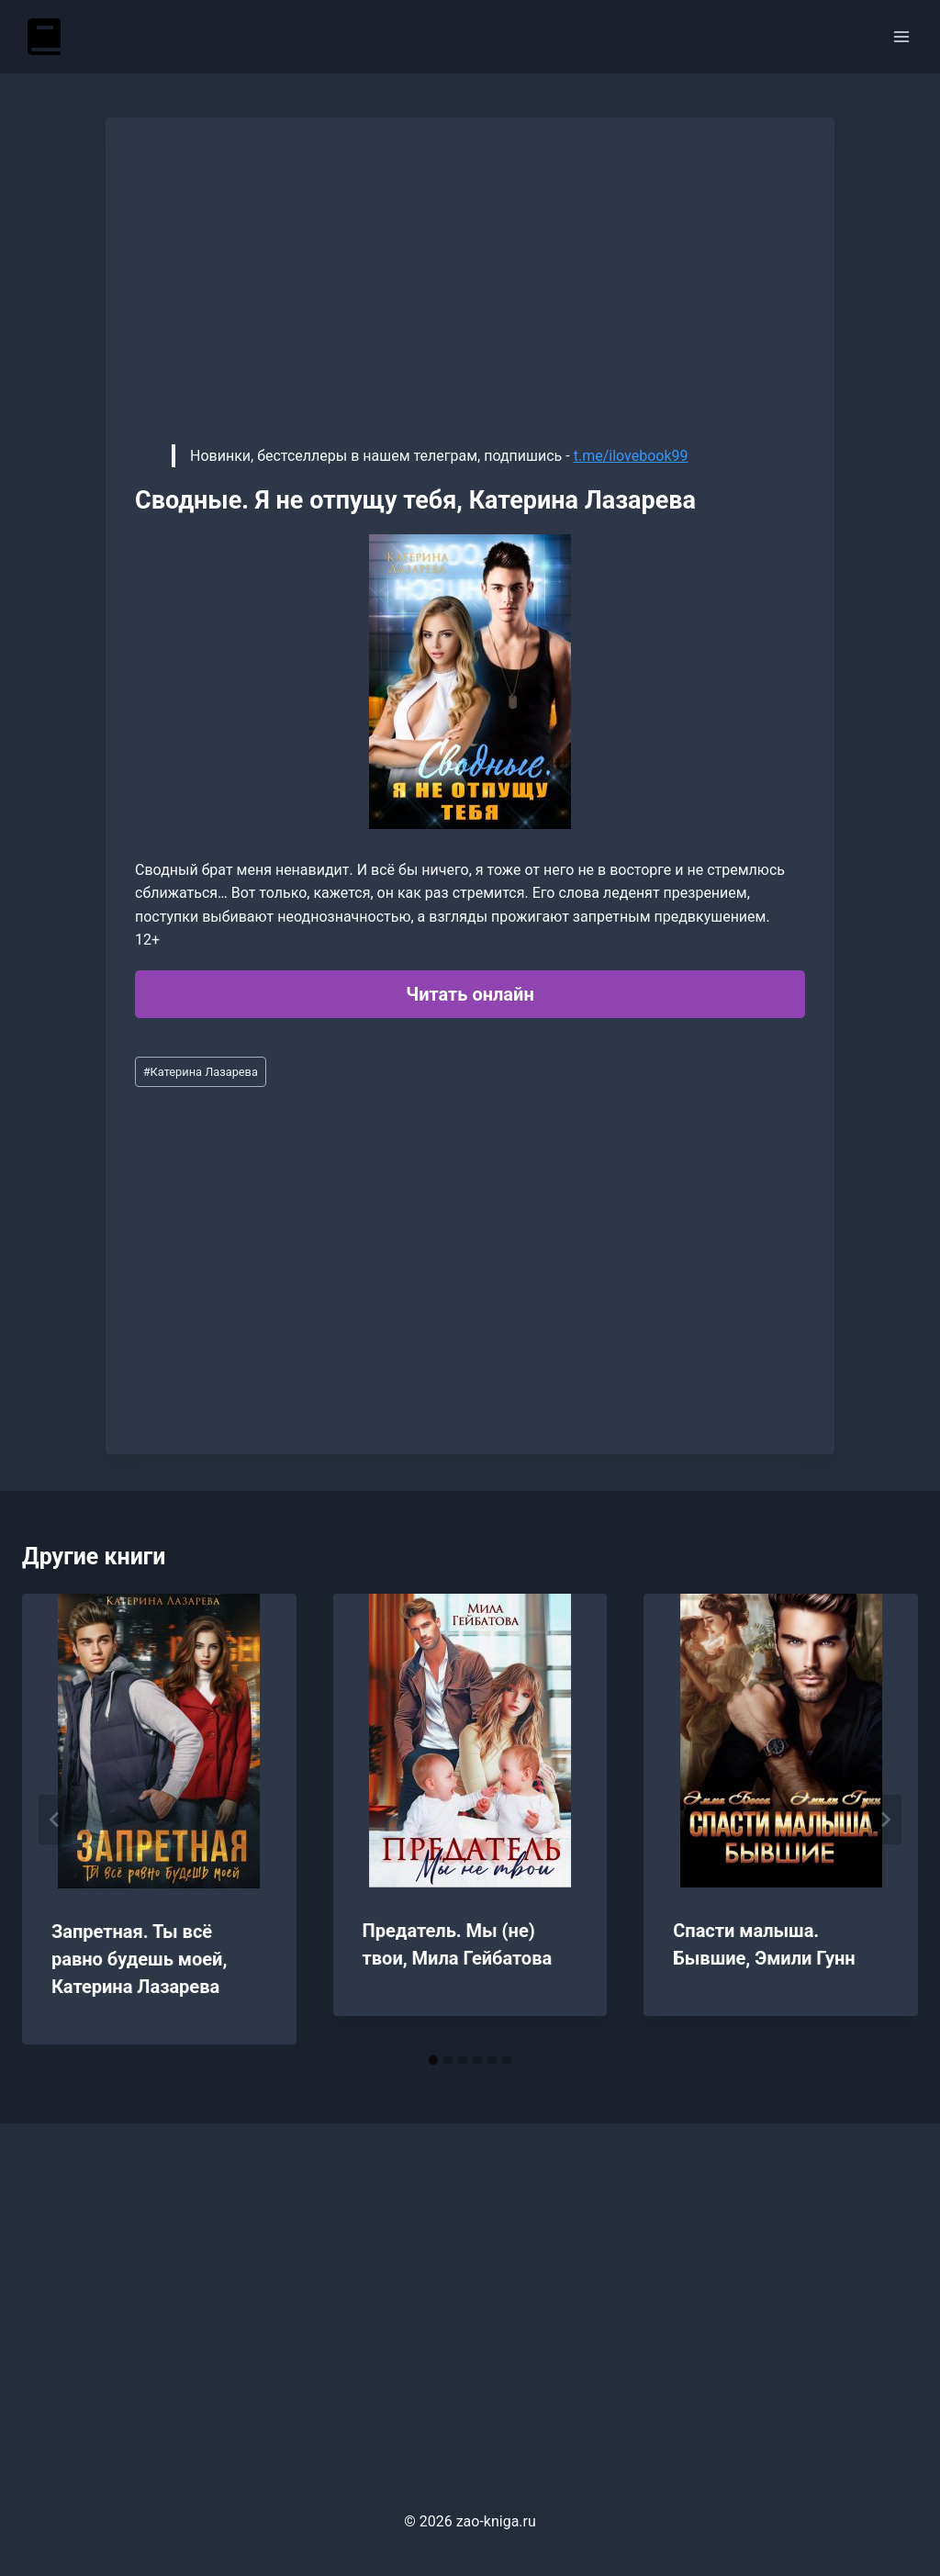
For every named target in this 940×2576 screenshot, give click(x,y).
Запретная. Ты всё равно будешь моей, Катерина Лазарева (139, 1959)
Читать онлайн (469, 994)
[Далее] (884, 1819)
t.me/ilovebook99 (631, 456)
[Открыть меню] (901, 36)
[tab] (433, 2060)
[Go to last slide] (55, 1819)
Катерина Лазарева (200, 1072)
